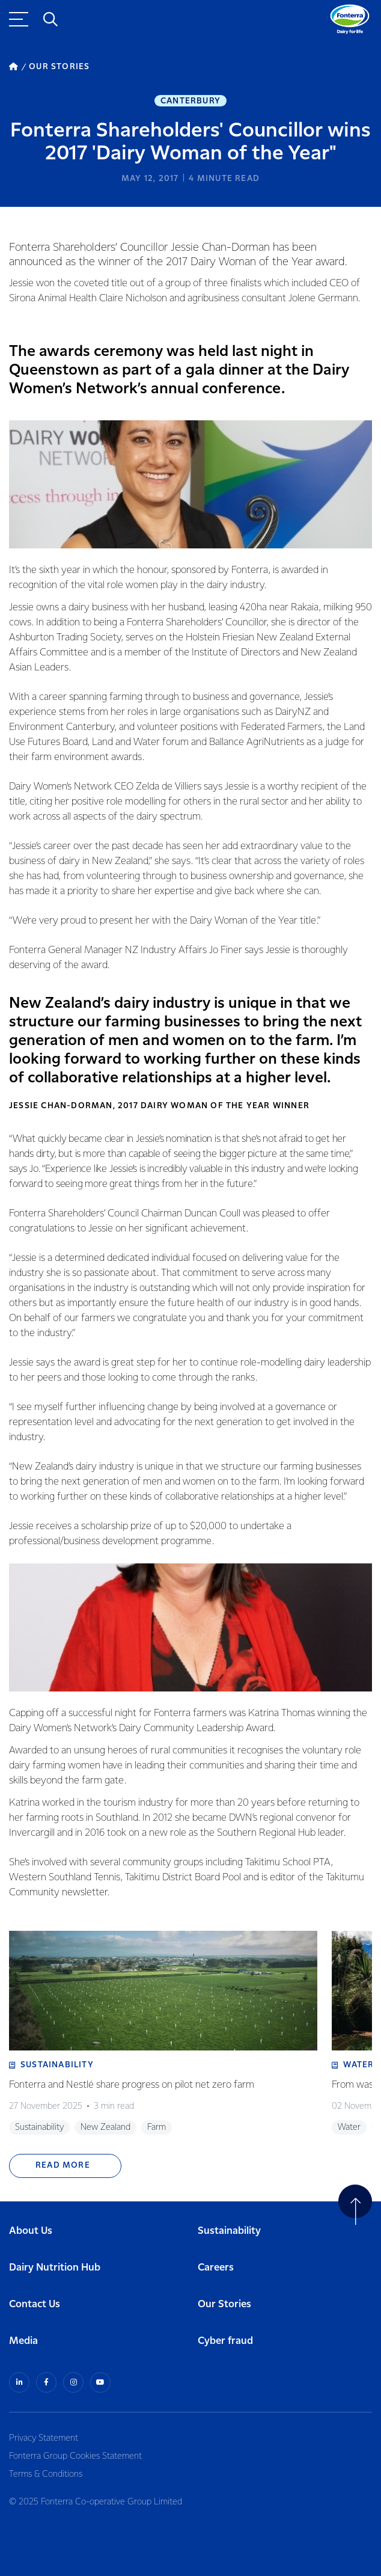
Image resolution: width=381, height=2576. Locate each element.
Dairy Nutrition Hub (54, 2268)
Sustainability (229, 2231)
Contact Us (34, 2304)
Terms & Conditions (45, 2474)
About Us (30, 2231)
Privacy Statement (43, 2438)
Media (23, 2341)
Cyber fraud (225, 2341)
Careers (216, 2268)
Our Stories (224, 2304)
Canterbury (190, 101)
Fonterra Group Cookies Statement (75, 2456)
